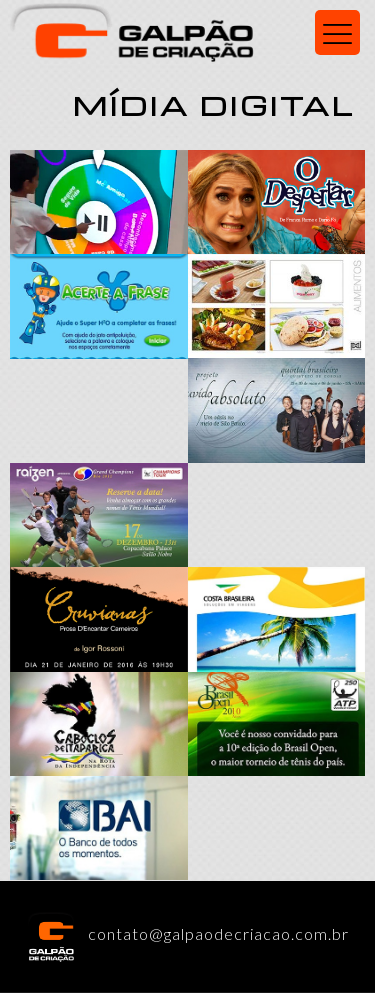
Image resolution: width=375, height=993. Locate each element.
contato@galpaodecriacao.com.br (187, 933)
